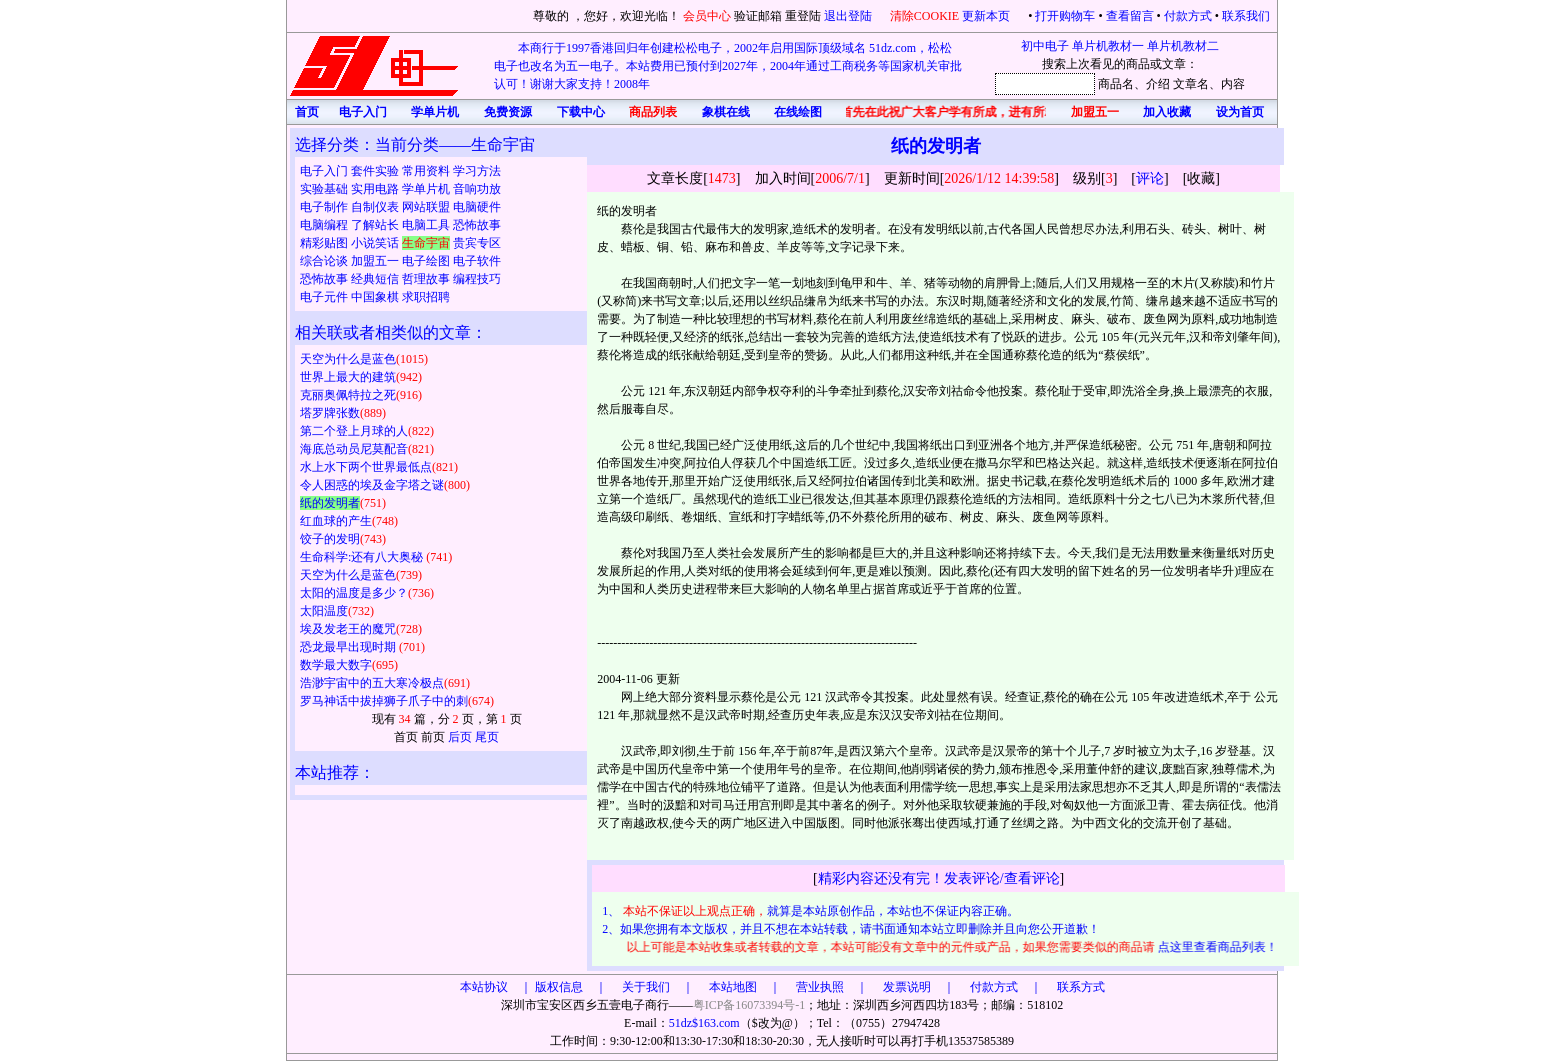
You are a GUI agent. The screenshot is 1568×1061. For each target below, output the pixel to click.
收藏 (1201, 178)
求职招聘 (426, 297)
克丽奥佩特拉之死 (348, 395)
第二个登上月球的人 (354, 431)
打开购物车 (1065, 16)
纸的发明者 (330, 503)
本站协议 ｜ (496, 987)
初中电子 (1045, 46)
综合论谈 (325, 261)
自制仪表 (376, 207)
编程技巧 (477, 279)
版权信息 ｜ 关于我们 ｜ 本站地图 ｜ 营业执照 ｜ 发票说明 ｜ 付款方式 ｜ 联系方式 (820, 987)
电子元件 (325, 297)
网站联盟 (427, 207)
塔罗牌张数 (330, 413)
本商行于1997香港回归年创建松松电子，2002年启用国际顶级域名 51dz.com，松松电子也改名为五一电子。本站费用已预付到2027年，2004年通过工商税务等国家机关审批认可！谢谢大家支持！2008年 (728, 66)
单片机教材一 (1108, 46)
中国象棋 (376, 297)
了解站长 (376, 225)
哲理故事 (427, 279)
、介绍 (1152, 84)
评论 (1150, 178)
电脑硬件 (477, 207)
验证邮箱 (758, 16)
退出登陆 (849, 16)
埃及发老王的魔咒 (348, 629)
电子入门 (325, 171)
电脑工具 (427, 225)
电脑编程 (325, 225)
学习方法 (477, 171)
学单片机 (427, 189)
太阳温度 (324, 611)
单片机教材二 (1183, 46)
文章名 (1191, 84)
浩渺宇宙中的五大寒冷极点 (372, 683)
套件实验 (376, 171)
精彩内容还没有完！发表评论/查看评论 (939, 878)
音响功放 (477, 189)
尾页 (487, 737)
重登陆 (803, 16)
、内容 (1227, 84)
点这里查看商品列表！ (1219, 947)
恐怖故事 (477, 225)
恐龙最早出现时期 (349, 647)
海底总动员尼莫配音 (354, 449)
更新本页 (987, 16)
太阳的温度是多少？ (354, 593)
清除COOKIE (924, 16)
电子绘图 (427, 261)
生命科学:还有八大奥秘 (363, 557)
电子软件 (477, 261)
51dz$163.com (704, 1023)
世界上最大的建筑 (348, 377)
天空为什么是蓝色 (348, 359)
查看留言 (1130, 16)
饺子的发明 (330, 539)
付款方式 (1188, 16)
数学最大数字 (336, 665)
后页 (460, 737)
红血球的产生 (336, 521)
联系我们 (1246, 16)
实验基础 (325, 189)
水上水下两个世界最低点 (366, 467)
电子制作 (325, 207)
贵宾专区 (475, 243)
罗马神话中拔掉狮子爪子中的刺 (384, 701)
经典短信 (376, 279)
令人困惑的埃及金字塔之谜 (372, 485)
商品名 (1116, 84)
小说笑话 (376, 243)
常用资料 (427, 171)
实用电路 (376, 189)
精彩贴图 (325, 243)
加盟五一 (376, 261)
